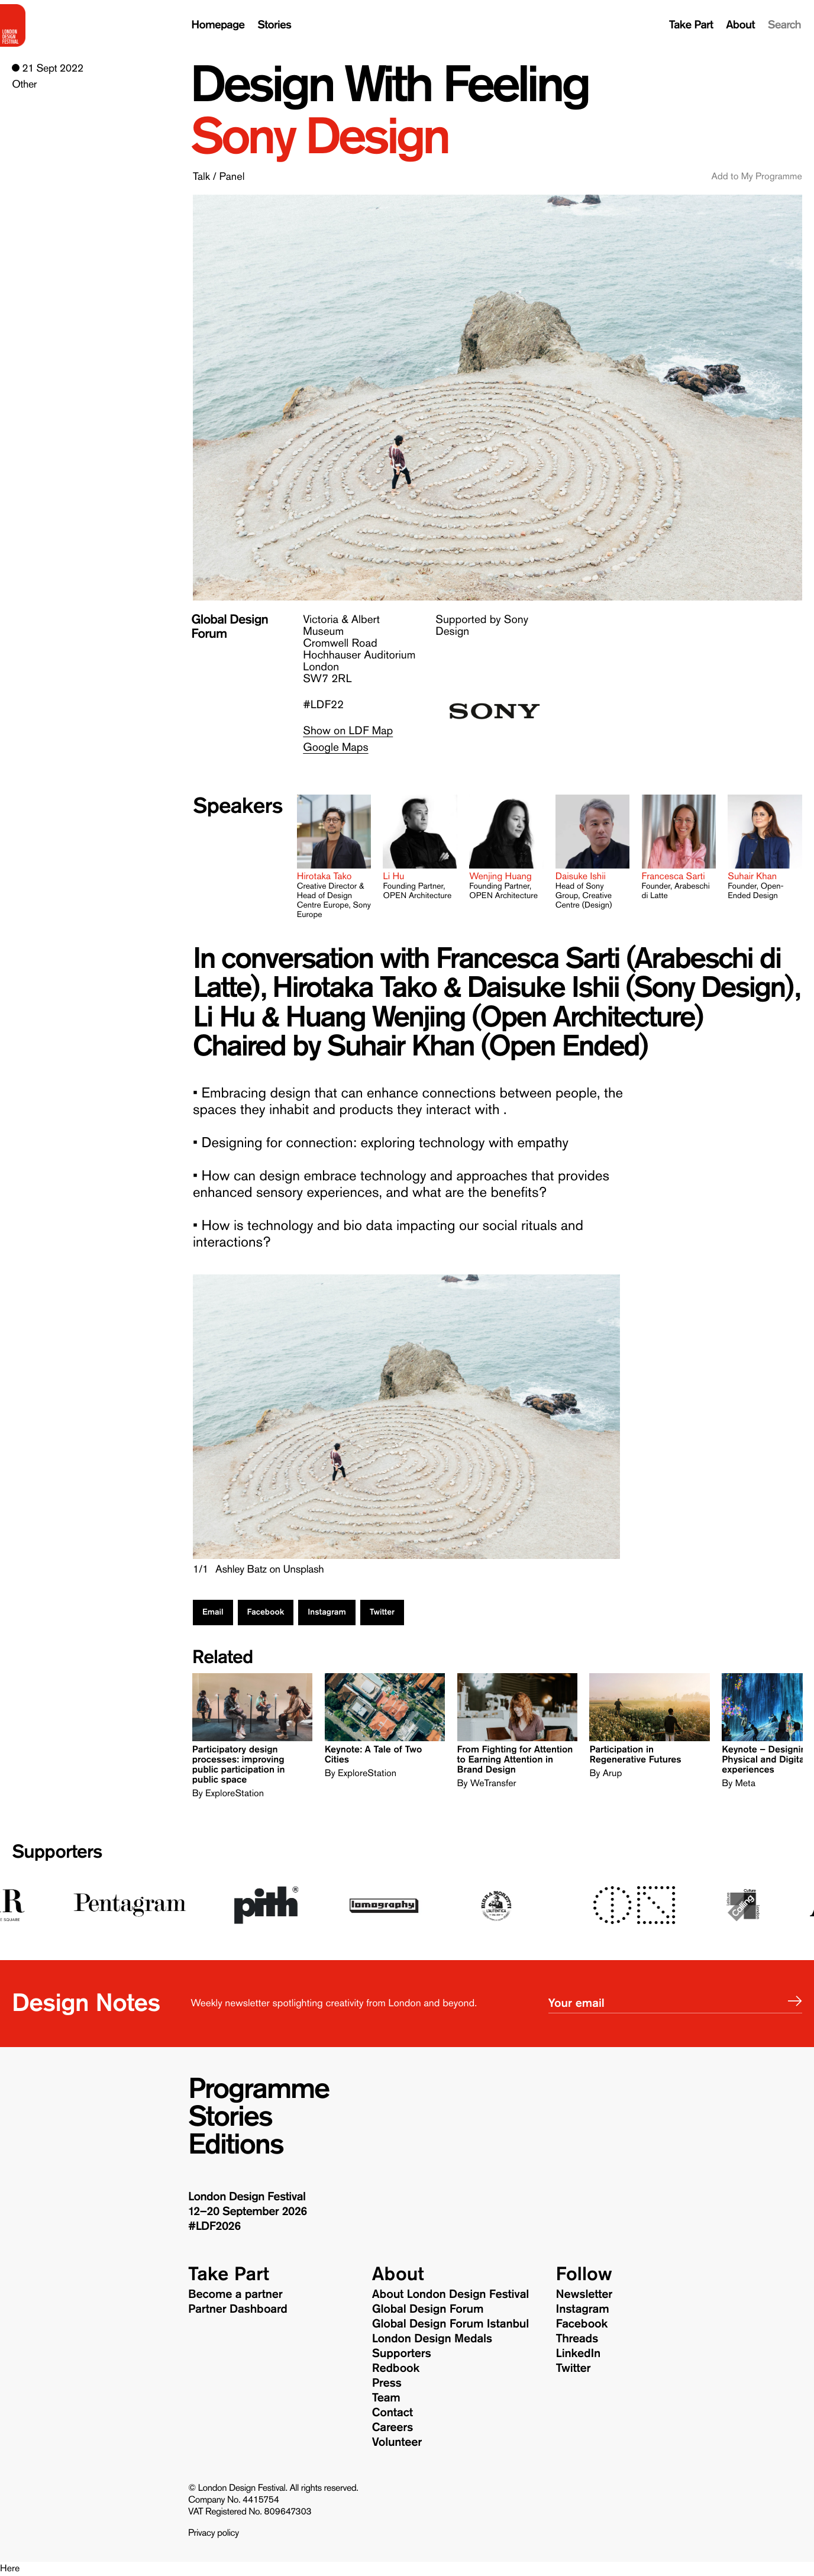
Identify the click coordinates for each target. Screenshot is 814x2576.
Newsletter (584, 2294)
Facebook (266, 1612)
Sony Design (319, 137)
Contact (392, 2412)
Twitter (382, 1612)
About (740, 25)
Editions (235, 2145)
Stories (274, 25)
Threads (577, 2338)
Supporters (57, 1852)
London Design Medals (432, 2338)
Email (213, 1612)
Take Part (691, 25)
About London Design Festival (450, 2294)
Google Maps (335, 747)
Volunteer (397, 2442)
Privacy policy (213, 2533)
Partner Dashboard (238, 2309)
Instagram (326, 1612)
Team (386, 2398)
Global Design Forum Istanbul (450, 2324)
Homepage (217, 25)
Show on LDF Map (348, 731)
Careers (393, 2427)
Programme (258, 2089)
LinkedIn (578, 2353)
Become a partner (235, 2294)
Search (784, 25)
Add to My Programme (756, 177)
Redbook (395, 2368)
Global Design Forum (427, 2309)
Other (24, 84)
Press (387, 2383)
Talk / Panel (218, 176)
